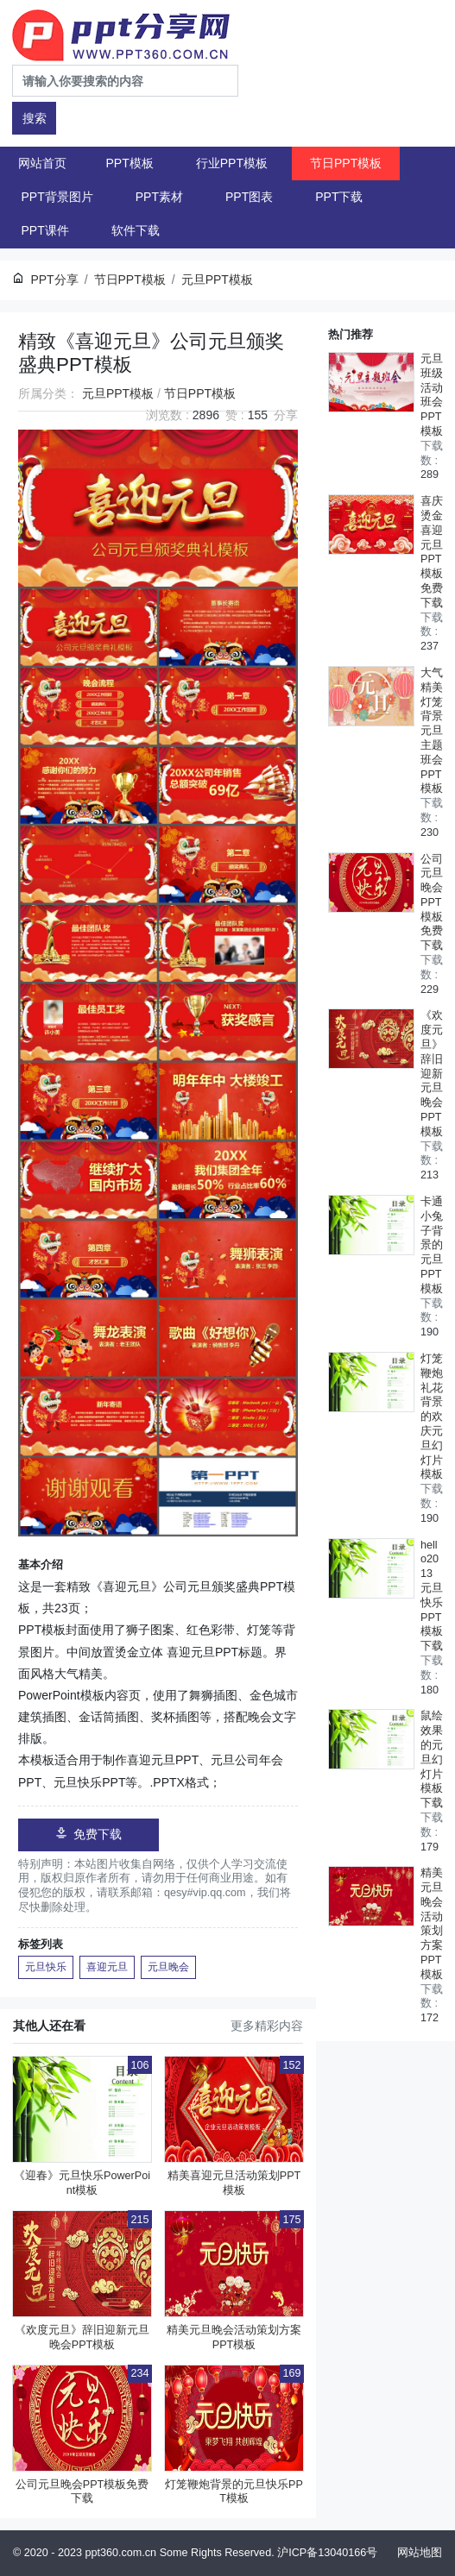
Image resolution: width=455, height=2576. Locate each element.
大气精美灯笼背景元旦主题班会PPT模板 (431, 731)
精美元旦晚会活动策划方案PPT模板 (431, 1924)
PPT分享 (54, 279)
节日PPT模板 (346, 163)
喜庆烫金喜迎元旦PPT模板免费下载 (431, 552)
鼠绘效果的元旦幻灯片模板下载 (431, 1759)
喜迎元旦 (107, 1967)
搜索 (34, 118)
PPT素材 (159, 197)
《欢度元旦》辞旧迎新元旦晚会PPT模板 (431, 1073)
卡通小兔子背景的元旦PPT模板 (431, 1245)
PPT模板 (130, 163)
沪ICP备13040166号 (327, 2553)
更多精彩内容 (267, 2026)
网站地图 (419, 2553)
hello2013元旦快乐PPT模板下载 (431, 1596)
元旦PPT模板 (118, 393)
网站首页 (42, 163)
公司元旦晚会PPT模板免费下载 (431, 902)
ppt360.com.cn (121, 2553)
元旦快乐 (45, 1967)
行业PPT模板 (232, 163)
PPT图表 (249, 197)
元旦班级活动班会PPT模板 (431, 395)
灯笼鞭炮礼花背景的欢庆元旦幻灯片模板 (431, 1416)
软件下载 (135, 230)
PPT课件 (45, 230)
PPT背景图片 (57, 197)
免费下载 (88, 1833)
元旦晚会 (168, 1967)
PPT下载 (339, 197)
